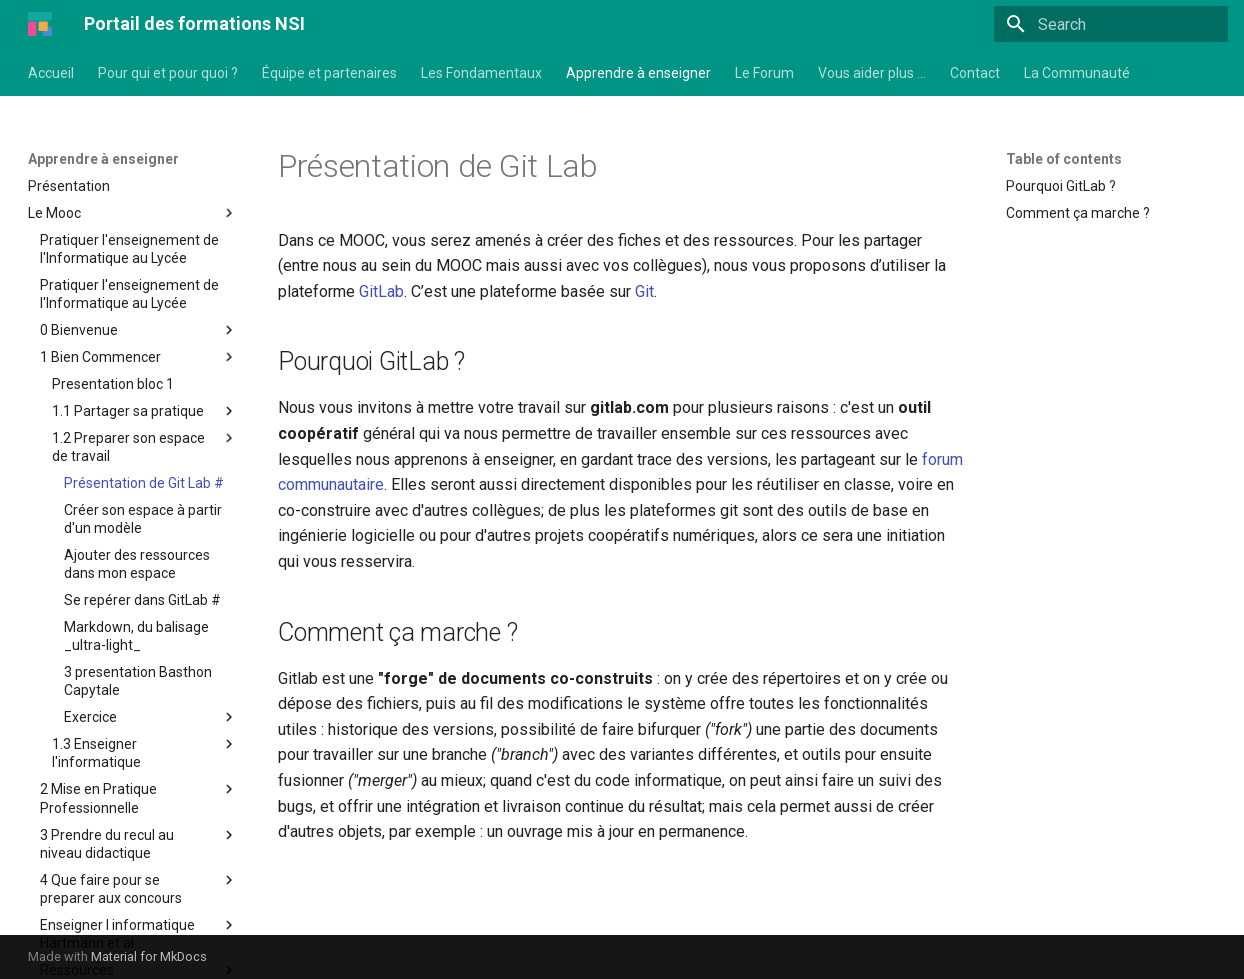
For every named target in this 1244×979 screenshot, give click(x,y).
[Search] (1111, 24)
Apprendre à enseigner (638, 73)
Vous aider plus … (872, 73)
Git (644, 291)
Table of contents (1064, 159)
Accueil (51, 73)
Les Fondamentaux (481, 73)
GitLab (381, 291)
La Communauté (1077, 73)
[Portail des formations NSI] (40, 24)
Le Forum (764, 73)
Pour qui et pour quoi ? (168, 73)
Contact (975, 73)
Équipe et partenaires (329, 73)
